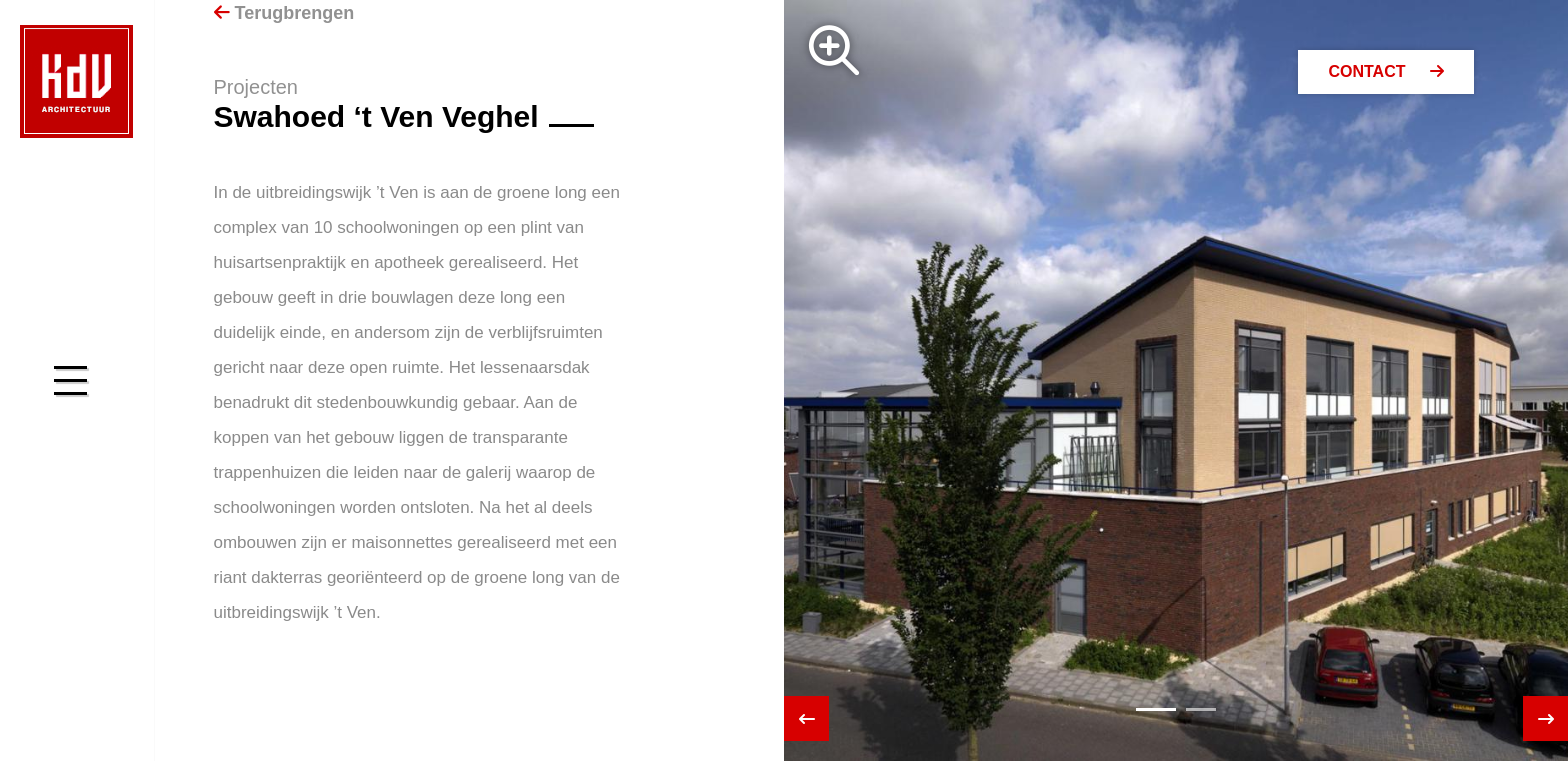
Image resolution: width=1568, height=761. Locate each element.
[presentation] (806, 718)
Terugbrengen (284, 13)
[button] (1156, 709)
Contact (1385, 71)
